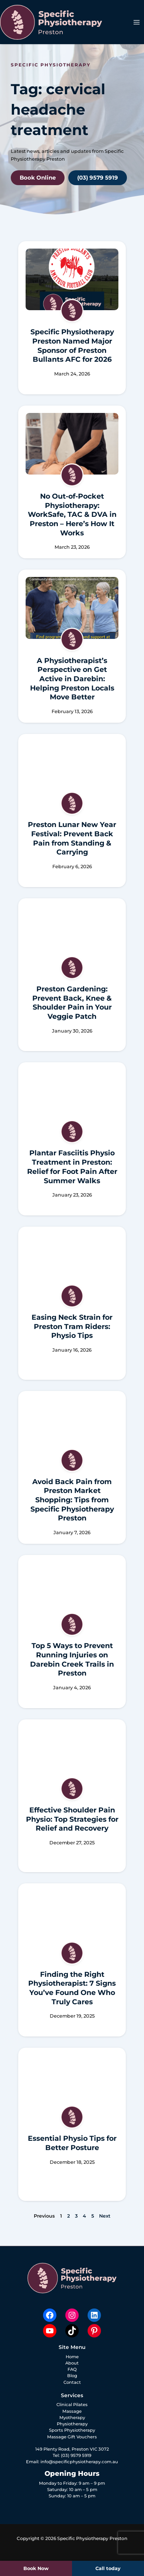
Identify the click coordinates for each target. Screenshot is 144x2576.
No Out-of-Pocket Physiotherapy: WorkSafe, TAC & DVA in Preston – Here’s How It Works (72, 514)
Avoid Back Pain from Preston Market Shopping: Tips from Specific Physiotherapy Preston (72, 1500)
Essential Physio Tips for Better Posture (72, 2143)
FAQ (72, 2369)
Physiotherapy (72, 2423)
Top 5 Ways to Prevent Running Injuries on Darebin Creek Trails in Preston (72, 1659)
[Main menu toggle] (137, 22)
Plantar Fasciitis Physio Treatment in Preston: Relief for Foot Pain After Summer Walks (72, 1167)
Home (72, 2356)
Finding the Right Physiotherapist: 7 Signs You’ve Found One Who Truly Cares (72, 1988)
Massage (72, 2411)
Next (104, 2216)
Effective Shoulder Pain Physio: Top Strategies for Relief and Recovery (72, 1819)
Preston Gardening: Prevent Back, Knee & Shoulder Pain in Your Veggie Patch (72, 1003)
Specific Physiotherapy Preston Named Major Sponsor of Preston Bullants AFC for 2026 (72, 346)
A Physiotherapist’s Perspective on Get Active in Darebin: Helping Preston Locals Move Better (72, 679)
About (72, 2363)
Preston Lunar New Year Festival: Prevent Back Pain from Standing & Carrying (72, 838)
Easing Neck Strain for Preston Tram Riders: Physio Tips (72, 1326)
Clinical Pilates (72, 2404)
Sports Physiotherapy (72, 2430)
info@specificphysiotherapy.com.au (79, 2461)
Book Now (36, 2568)
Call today (108, 2568)
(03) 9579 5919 (76, 2455)
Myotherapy (72, 2417)
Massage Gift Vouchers (72, 2436)
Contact (72, 2382)
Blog (72, 2375)
